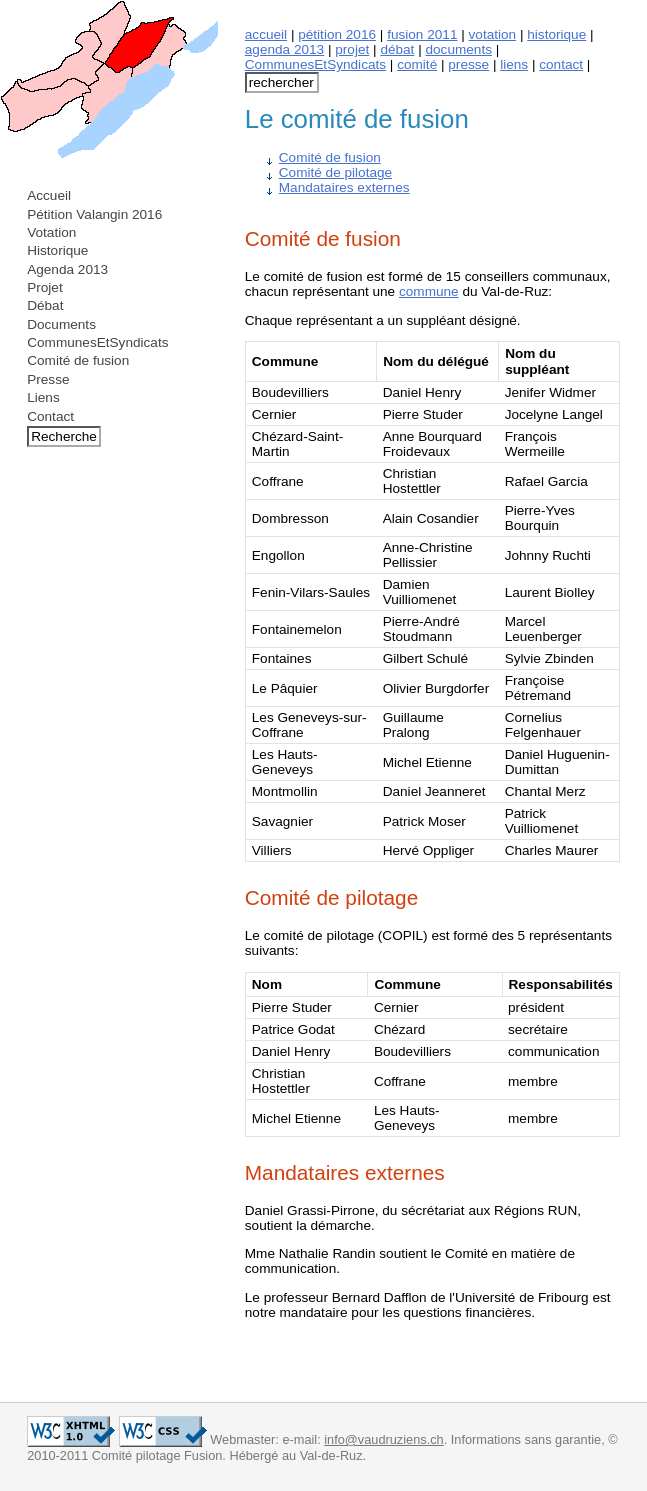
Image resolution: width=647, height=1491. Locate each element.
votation (493, 34)
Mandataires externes (344, 187)
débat (397, 49)
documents (459, 49)
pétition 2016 (337, 34)
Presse (48, 379)
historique (556, 34)
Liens (43, 397)
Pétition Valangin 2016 (94, 214)
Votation (51, 232)
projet (352, 49)
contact (561, 64)
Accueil (49, 195)
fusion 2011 (422, 34)
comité (417, 64)
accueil (266, 34)
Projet (45, 287)
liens (514, 64)
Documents (61, 324)
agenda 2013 (284, 49)
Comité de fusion (78, 360)
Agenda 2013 (67, 269)
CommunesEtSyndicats (97, 342)
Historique (57, 250)
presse (468, 64)
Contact (50, 416)
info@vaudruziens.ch (383, 1439)
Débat (45, 305)
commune (429, 291)
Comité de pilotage (335, 172)
